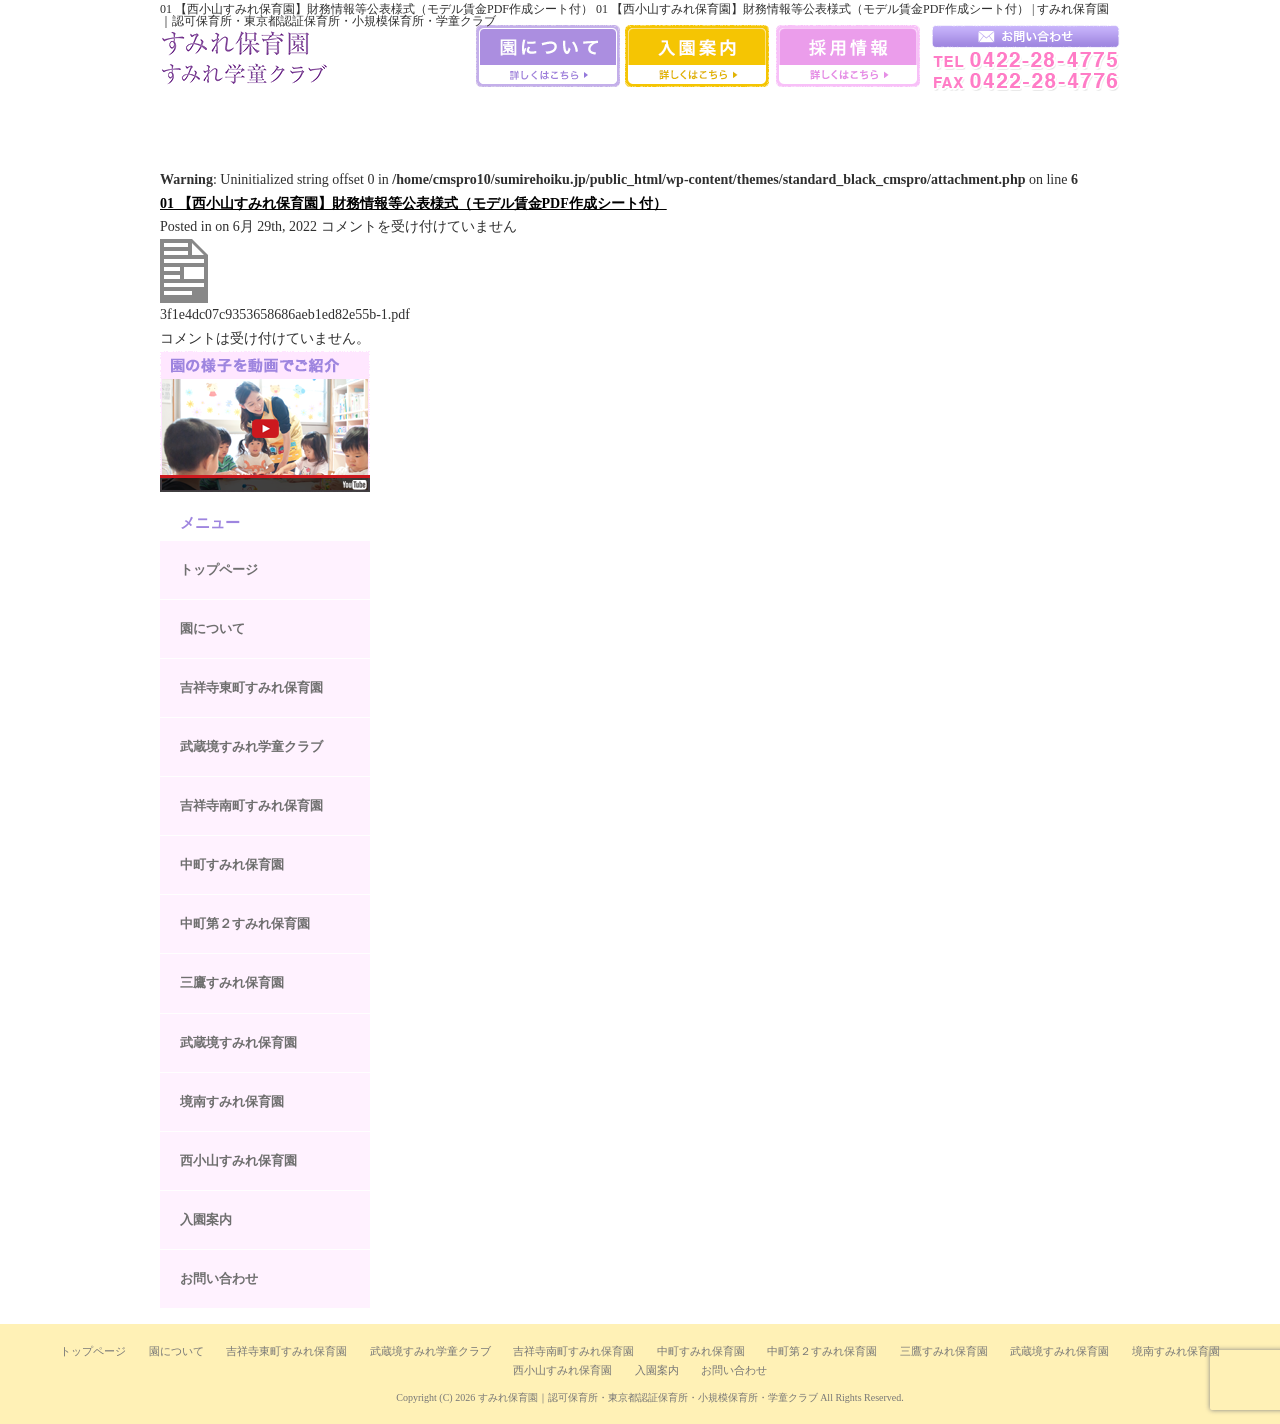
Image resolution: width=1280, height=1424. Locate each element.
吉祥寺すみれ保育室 (213, 119)
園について (212, 628)
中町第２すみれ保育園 (245, 923)
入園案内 (206, 1219)
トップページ (219, 569)
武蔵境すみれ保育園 (746, 119)
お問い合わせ (219, 1278)
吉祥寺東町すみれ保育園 (251, 687)
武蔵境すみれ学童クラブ (1062, 119)
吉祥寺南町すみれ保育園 (319, 119)
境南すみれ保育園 (853, 119)
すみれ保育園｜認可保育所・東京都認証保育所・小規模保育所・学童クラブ (648, 1397)
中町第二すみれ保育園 (533, 119)
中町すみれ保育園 (426, 119)
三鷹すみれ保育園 (639, 119)
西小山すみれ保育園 (955, 119)
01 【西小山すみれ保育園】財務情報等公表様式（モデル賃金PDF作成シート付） (413, 203)
